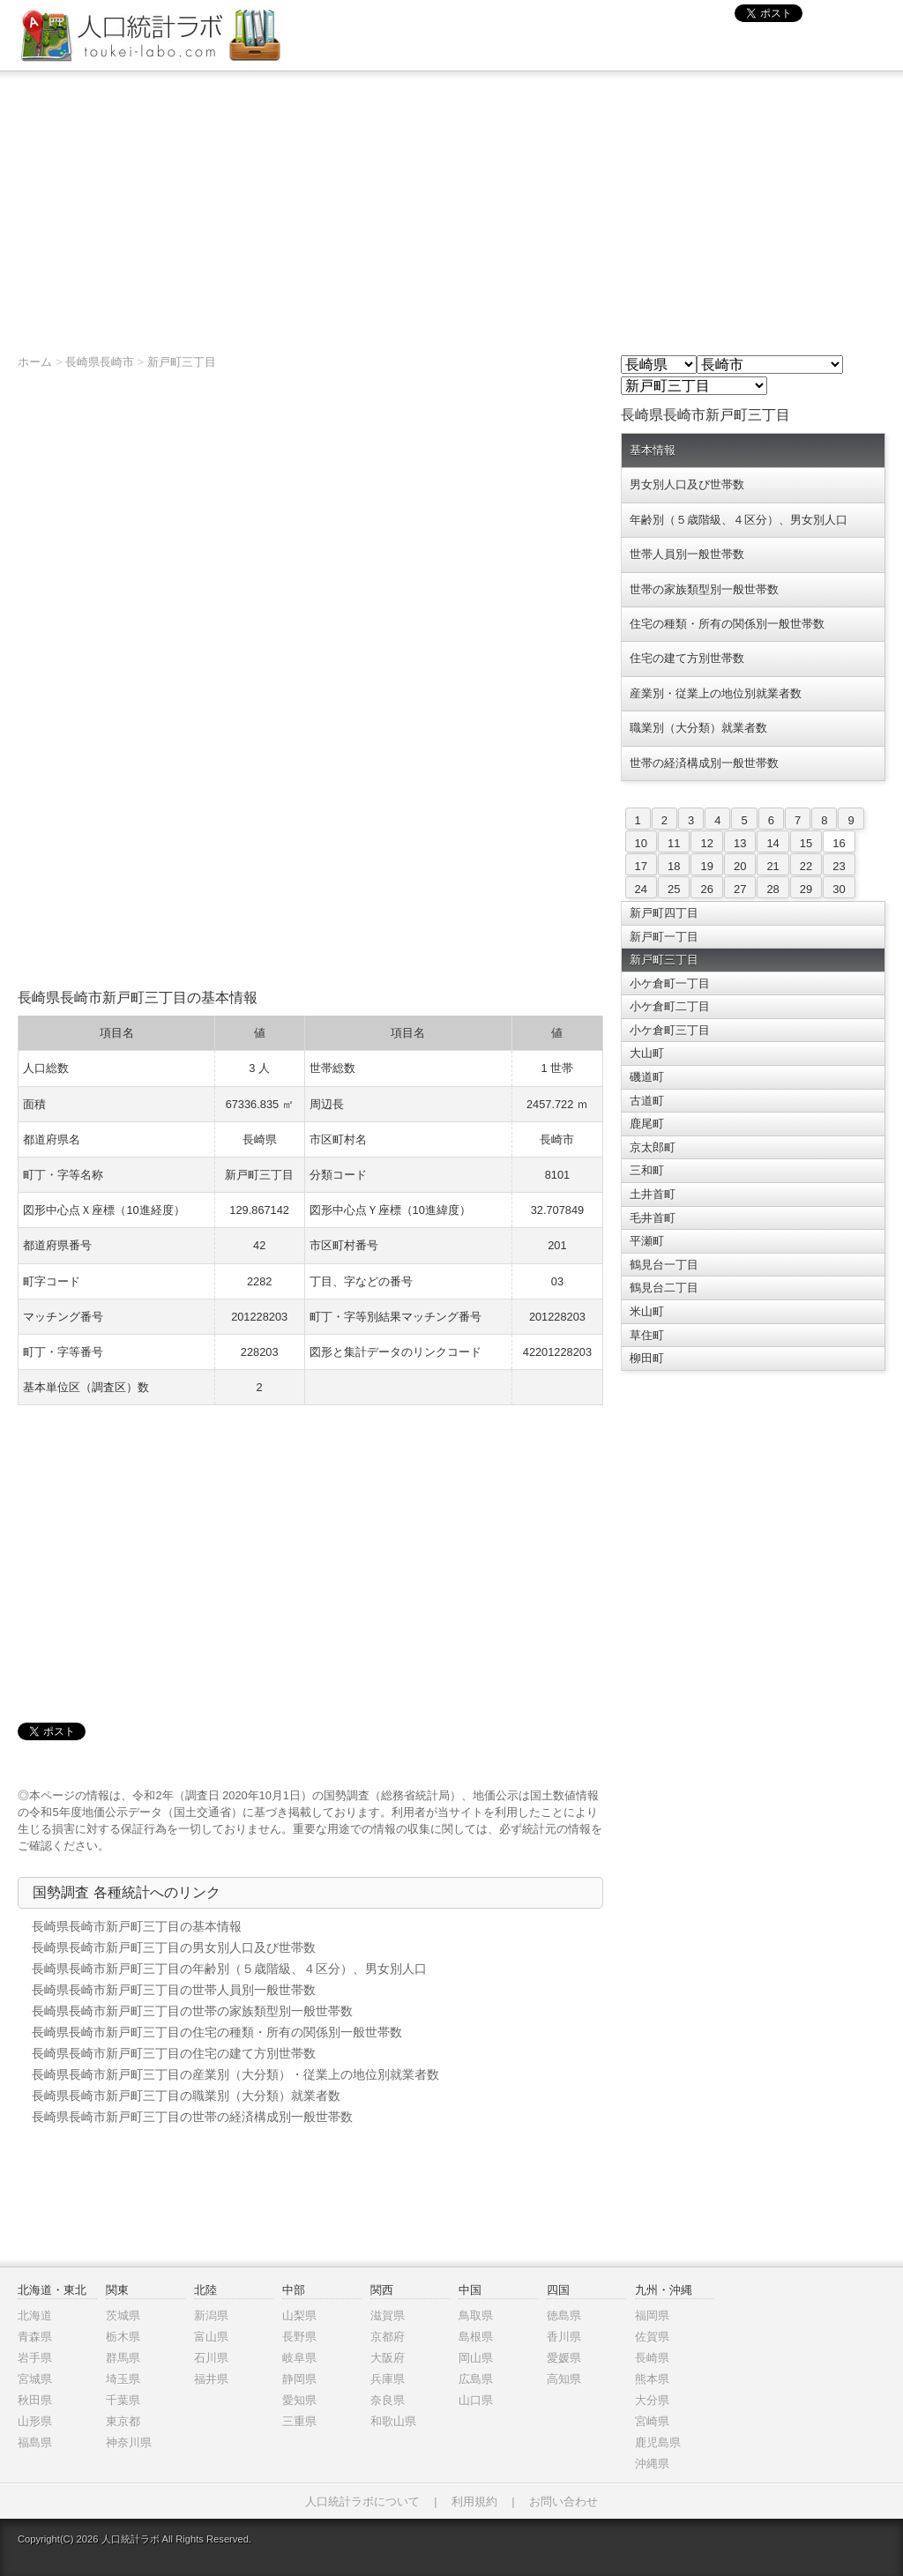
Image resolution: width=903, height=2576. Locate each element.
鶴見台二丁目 (664, 1287)
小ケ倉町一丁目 (670, 983)
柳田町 (647, 1358)
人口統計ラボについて (362, 2501)
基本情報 (652, 450)
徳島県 (564, 2315)
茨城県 (123, 2315)
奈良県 (387, 2400)
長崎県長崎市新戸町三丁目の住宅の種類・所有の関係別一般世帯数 (217, 2032)
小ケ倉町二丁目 (670, 1006)
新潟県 (211, 2315)
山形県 (35, 2421)
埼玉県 (123, 2379)
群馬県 (123, 2357)
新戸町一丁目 (664, 936)
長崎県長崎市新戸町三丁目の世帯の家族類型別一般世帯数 (192, 2011)
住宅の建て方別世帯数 (687, 658)
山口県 (476, 2400)
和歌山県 (393, 2421)
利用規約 (474, 2501)
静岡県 (299, 2379)
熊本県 (652, 2379)
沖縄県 (652, 2463)
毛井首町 (652, 1218)
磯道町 (647, 1076)
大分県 (652, 2400)
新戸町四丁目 (664, 912)
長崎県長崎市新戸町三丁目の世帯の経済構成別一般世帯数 (192, 2117)
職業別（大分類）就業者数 (698, 727)
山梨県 (299, 2315)
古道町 (647, 1100)
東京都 (123, 2421)
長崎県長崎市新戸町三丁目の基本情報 (137, 1926)
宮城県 (35, 2379)
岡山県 (476, 2357)
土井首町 (652, 1194)
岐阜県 (299, 2357)
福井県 (211, 2379)
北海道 (35, 2315)
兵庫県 (387, 2379)
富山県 (211, 2336)
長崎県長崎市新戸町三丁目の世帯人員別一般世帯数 (174, 1990)
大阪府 (387, 2357)
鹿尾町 (647, 1123)
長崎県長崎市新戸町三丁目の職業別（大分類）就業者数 (186, 2095)
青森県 (35, 2336)
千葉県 (123, 2400)
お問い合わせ (563, 2501)
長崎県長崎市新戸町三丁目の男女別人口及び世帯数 (174, 1947)
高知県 (564, 2379)
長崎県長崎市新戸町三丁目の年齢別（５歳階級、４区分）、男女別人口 (229, 1969)
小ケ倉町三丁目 (670, 1030)
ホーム (35, 362)
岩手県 (35, 2357)
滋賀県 (387, 2315)
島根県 (476, 2336)
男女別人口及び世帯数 (687, 484)
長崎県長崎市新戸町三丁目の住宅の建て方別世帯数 (174, 2053)
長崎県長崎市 (99, 362)
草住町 (647, 1335)
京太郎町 (652, 1147)
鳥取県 (476, 2315)
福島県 (35, 2442)
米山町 (647, 1311)
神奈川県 (129, 2442)
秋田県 (35, 2400)
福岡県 (652, 2315)
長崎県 (652, 2357)
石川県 (211, 2357)
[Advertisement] (451, 203)
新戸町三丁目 (181, 362)
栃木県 (123, 2336)
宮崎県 (652, 2421)
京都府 (387, 2336)
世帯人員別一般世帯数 (687, 554)
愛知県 (299, 2400)
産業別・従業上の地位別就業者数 (716, 693)
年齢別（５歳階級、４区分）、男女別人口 (738, 519)
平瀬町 (647, 1240)
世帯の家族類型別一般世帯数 (704, 589)
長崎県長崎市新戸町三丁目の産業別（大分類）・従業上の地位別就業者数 (235, 2074)
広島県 (476, 2379)
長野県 (299, 2336)
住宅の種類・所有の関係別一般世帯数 (727, 623)
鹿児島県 (658, 2442)
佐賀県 (652, 2336)
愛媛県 (564, 2357)
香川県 (564, 2336)
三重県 (299, 2421)
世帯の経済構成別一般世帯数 (704, 763)
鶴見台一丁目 (664, 1264)
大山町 (647, 1053)
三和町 (647, 1170)
